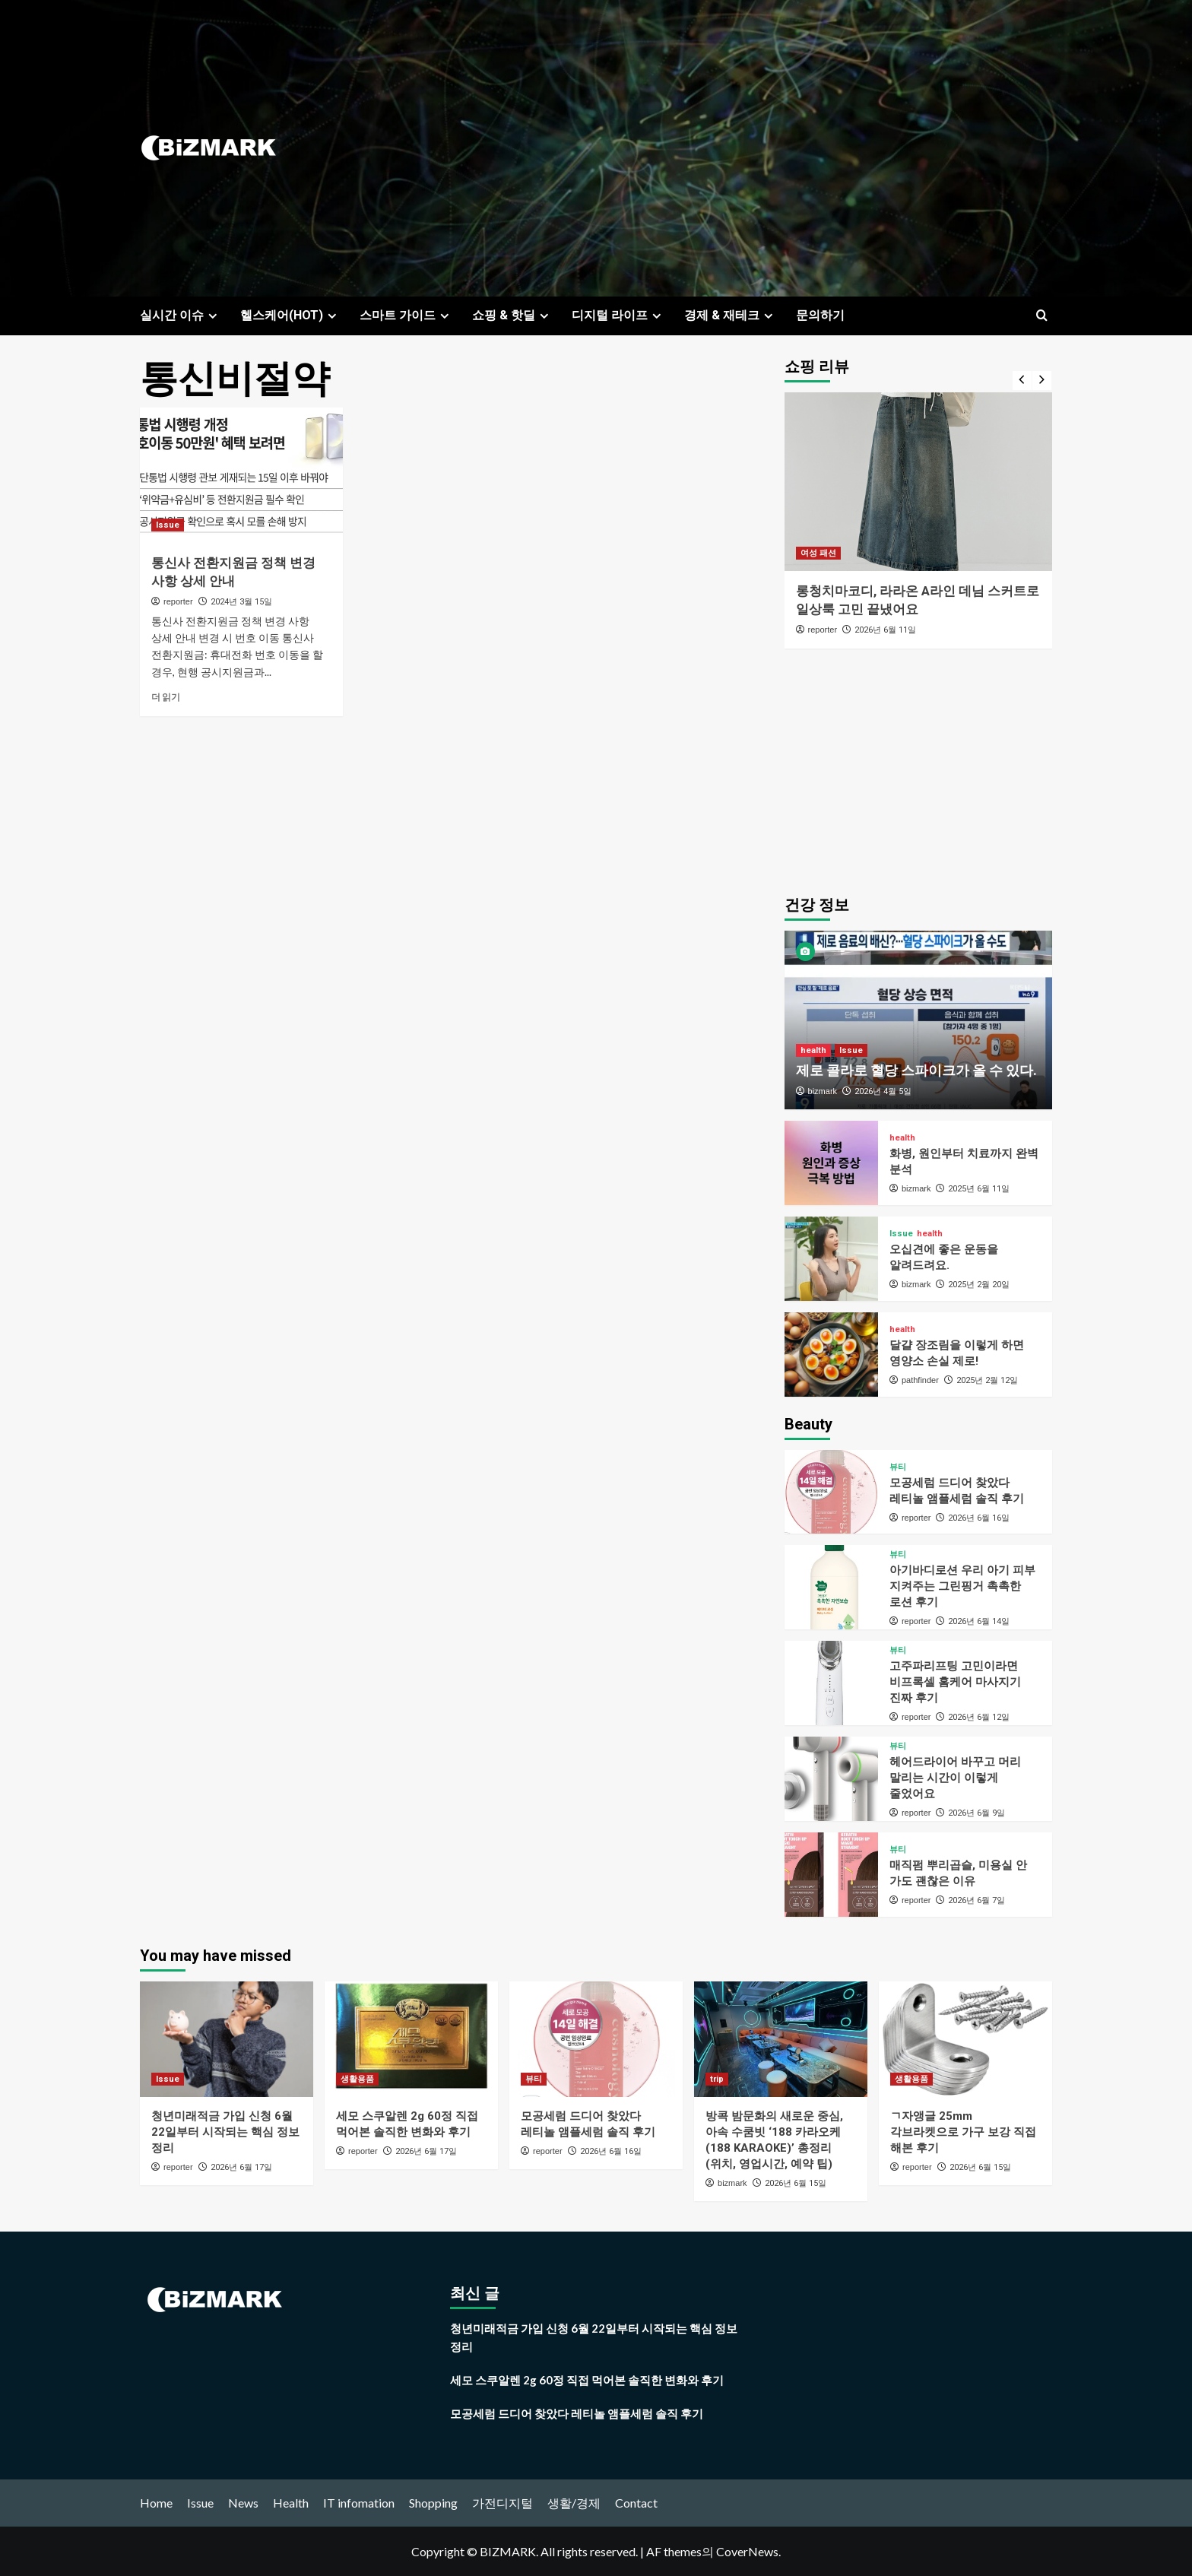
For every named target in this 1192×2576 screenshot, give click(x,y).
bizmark (823, 1091)
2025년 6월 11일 (979, 1189)
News (243, 2502)
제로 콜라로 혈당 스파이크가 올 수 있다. (916, 1070)
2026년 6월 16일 (979, 1518)
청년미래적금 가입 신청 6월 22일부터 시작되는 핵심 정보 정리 (225, 2132)
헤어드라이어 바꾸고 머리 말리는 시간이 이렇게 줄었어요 (955, 1777)
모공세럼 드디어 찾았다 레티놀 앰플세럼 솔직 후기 (576, 2413)
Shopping (433, 2502)
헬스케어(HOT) (290, 315)
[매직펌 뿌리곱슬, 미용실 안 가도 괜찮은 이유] (831, 1874)
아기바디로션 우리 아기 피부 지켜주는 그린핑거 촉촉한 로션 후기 (962, 1586)
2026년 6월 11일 (885, 630)
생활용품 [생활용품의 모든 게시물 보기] (357, 2079)
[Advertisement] (748, 148)
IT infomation (359, 2502)
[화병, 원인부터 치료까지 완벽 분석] (831, 1163)
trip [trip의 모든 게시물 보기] (717, 2079)
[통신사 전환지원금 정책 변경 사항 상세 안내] (241, 475)
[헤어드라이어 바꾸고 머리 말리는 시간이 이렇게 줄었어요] (831, 1779)
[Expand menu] (212, 315)
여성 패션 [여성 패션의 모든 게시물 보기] (818, 553)
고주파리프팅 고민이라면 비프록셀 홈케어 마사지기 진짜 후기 (955, 1682)
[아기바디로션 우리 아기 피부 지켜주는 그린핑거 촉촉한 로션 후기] (831, 1587)
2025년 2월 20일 (979, 1285)
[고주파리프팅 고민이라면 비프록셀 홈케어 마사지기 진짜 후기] (831, 1683)
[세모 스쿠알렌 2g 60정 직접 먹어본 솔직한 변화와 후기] (411, 2039)
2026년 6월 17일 (241, 2167)
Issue (200, 2502)
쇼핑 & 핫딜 (512, 315)
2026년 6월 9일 (976, 1813)
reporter (178, 601)
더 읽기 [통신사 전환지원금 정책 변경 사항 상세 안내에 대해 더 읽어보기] (165, 697)
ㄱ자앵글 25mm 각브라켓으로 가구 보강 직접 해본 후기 (963, 2132)
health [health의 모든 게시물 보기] (813, 1050)
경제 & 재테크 (730, 315)
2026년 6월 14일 (979, 1621)
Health (291, 2502)
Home (156, 2502)
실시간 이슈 (180, 315)
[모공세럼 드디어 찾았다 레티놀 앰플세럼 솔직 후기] (831, 1492)
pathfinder (920, 1380)
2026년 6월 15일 (795, 2183)
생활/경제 (574, 2502)
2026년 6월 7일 (976, 1900)
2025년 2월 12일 (987, 1380)
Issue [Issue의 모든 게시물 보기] (167, 525)
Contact (636, 2502)
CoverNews (747, 2551)
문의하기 (820, 315)
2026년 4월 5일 (882, 1091)
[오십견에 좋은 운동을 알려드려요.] (831, 1259)
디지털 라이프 (618, 315)
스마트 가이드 (406, 315)
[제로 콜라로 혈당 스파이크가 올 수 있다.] (919, 1020)
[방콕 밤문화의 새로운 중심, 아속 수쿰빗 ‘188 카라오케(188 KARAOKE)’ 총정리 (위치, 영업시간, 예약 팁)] (780, 2039)
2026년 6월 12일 (979, 1717)
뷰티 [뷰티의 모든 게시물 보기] (897, 1467)
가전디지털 (502, 2502)
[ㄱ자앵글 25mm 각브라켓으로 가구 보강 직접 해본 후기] (965, 2039)
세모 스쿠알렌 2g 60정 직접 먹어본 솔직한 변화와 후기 (587, 2380)
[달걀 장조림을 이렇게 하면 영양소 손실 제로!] (831, 1354)
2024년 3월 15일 (241, 602)
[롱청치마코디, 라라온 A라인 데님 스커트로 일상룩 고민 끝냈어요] (919, 481)
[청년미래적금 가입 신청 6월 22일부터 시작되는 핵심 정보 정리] (226, 2039)
